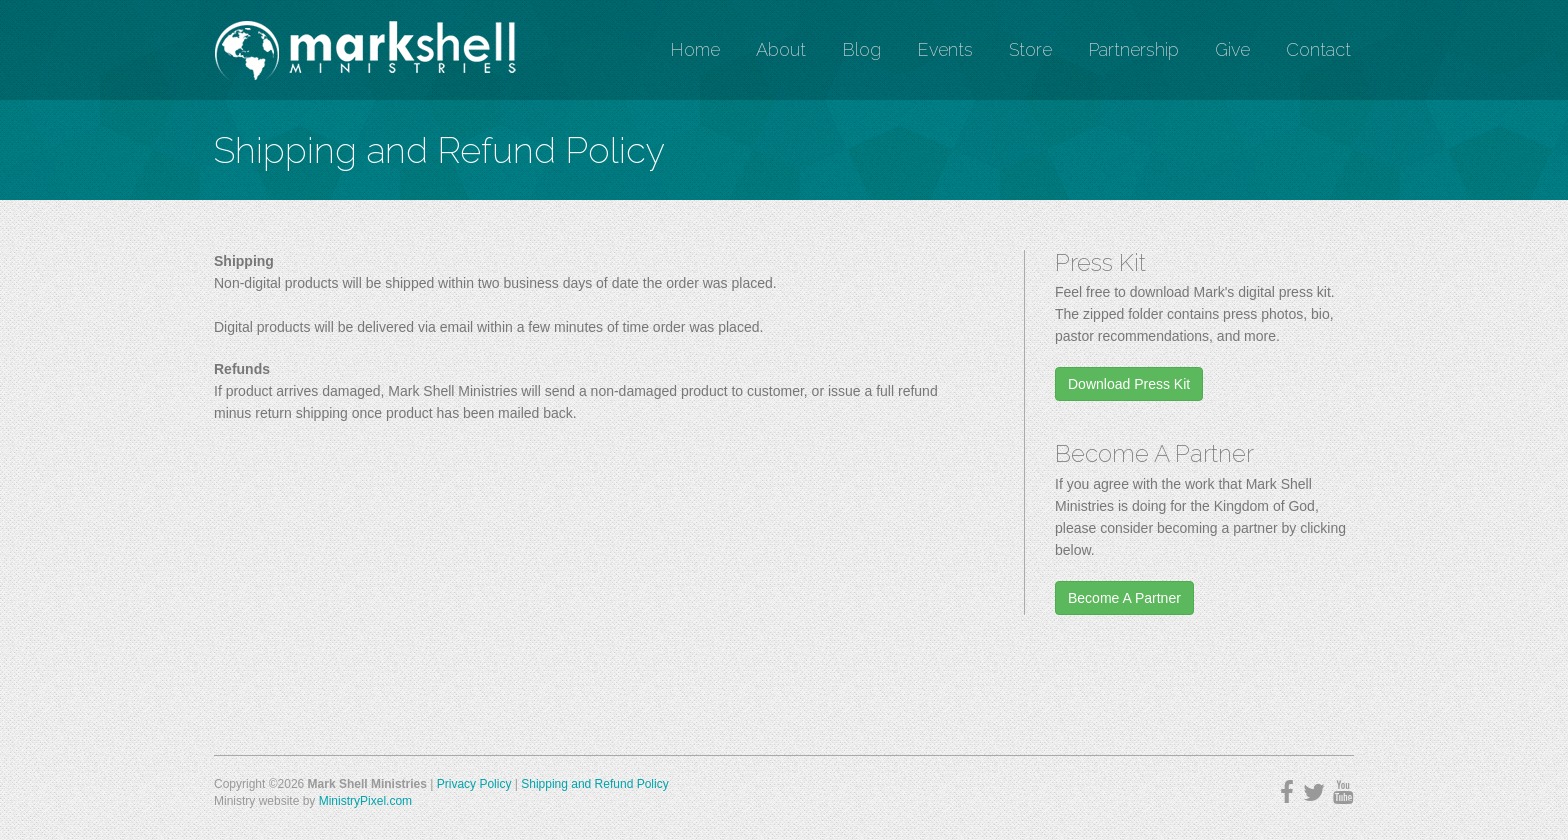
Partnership (1133, 49)
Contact (1318, 49)
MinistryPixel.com (365, 801)
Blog (861, 49)
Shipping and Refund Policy (594, 784)
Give (1232, 49)
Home (695, 49)
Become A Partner (1124, 598)
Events (945, 49)
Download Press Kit (1129, 384)
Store (1030, 49)
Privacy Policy (474, 784)
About (781, 49)
